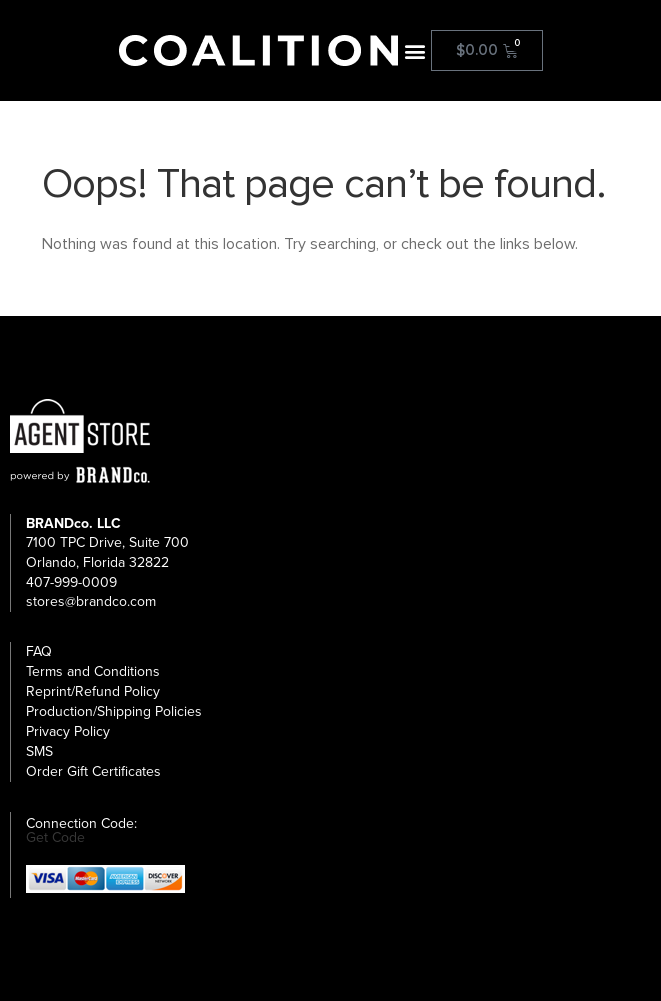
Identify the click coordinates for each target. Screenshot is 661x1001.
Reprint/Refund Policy (93, 691)
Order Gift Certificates (93, 771)
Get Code (55, 838)
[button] (414, 50)
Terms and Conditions (93, 671)
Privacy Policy (68, 731)
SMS (39, 751)
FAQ (39, 651)
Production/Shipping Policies (114, 711)
